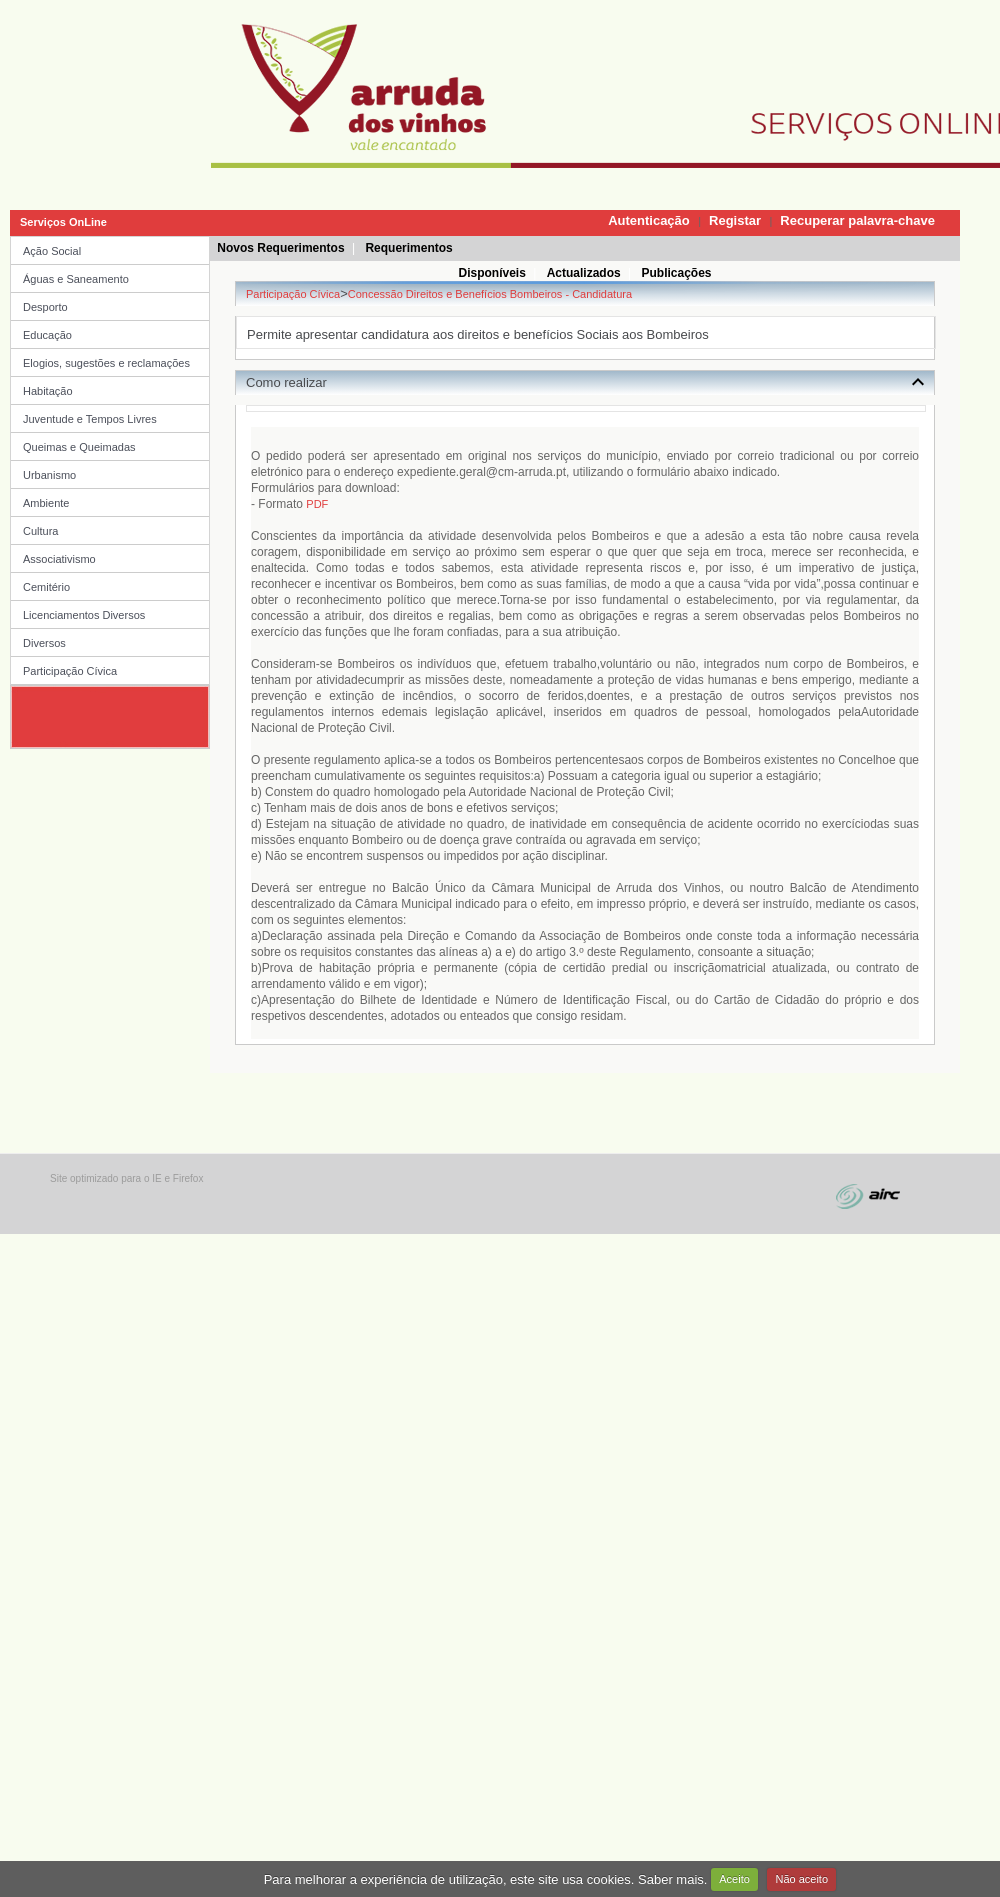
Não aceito (801, 1879)
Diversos (44, 643)
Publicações (676, 273)
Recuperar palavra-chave (857, 220)
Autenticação (649, 220)
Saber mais (671, 1878)
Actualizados (584, 273)
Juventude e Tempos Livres (90, 419)
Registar (735, 220)
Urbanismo (49, 475)
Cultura (40, 531)
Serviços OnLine (63, 222)
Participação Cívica (70, 671)
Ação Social (52, 251)
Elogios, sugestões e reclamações (106, 363)
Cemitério (46, 587)
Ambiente (46, 503)
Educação (47, 335)
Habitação (48, 391)
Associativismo (59, 559)
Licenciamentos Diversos (84, 615)
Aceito (734, 1879)
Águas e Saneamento (76, 279)
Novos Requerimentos (280, 248)
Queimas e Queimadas (79, 447)
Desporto (45, 307)
